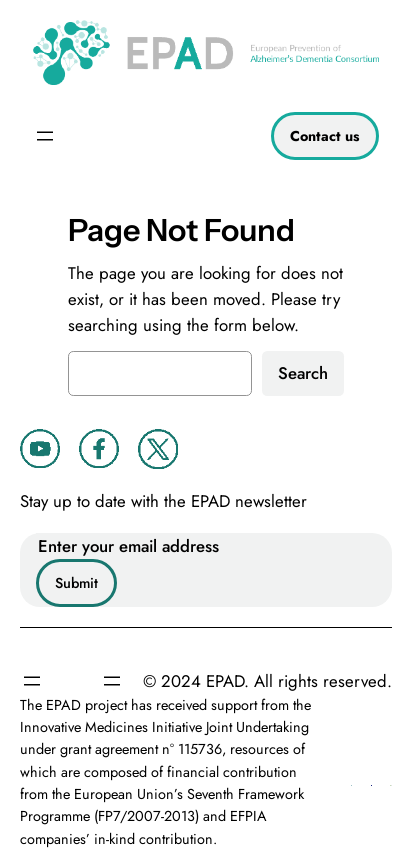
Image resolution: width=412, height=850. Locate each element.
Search (303, 373)
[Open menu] (45, 136)
